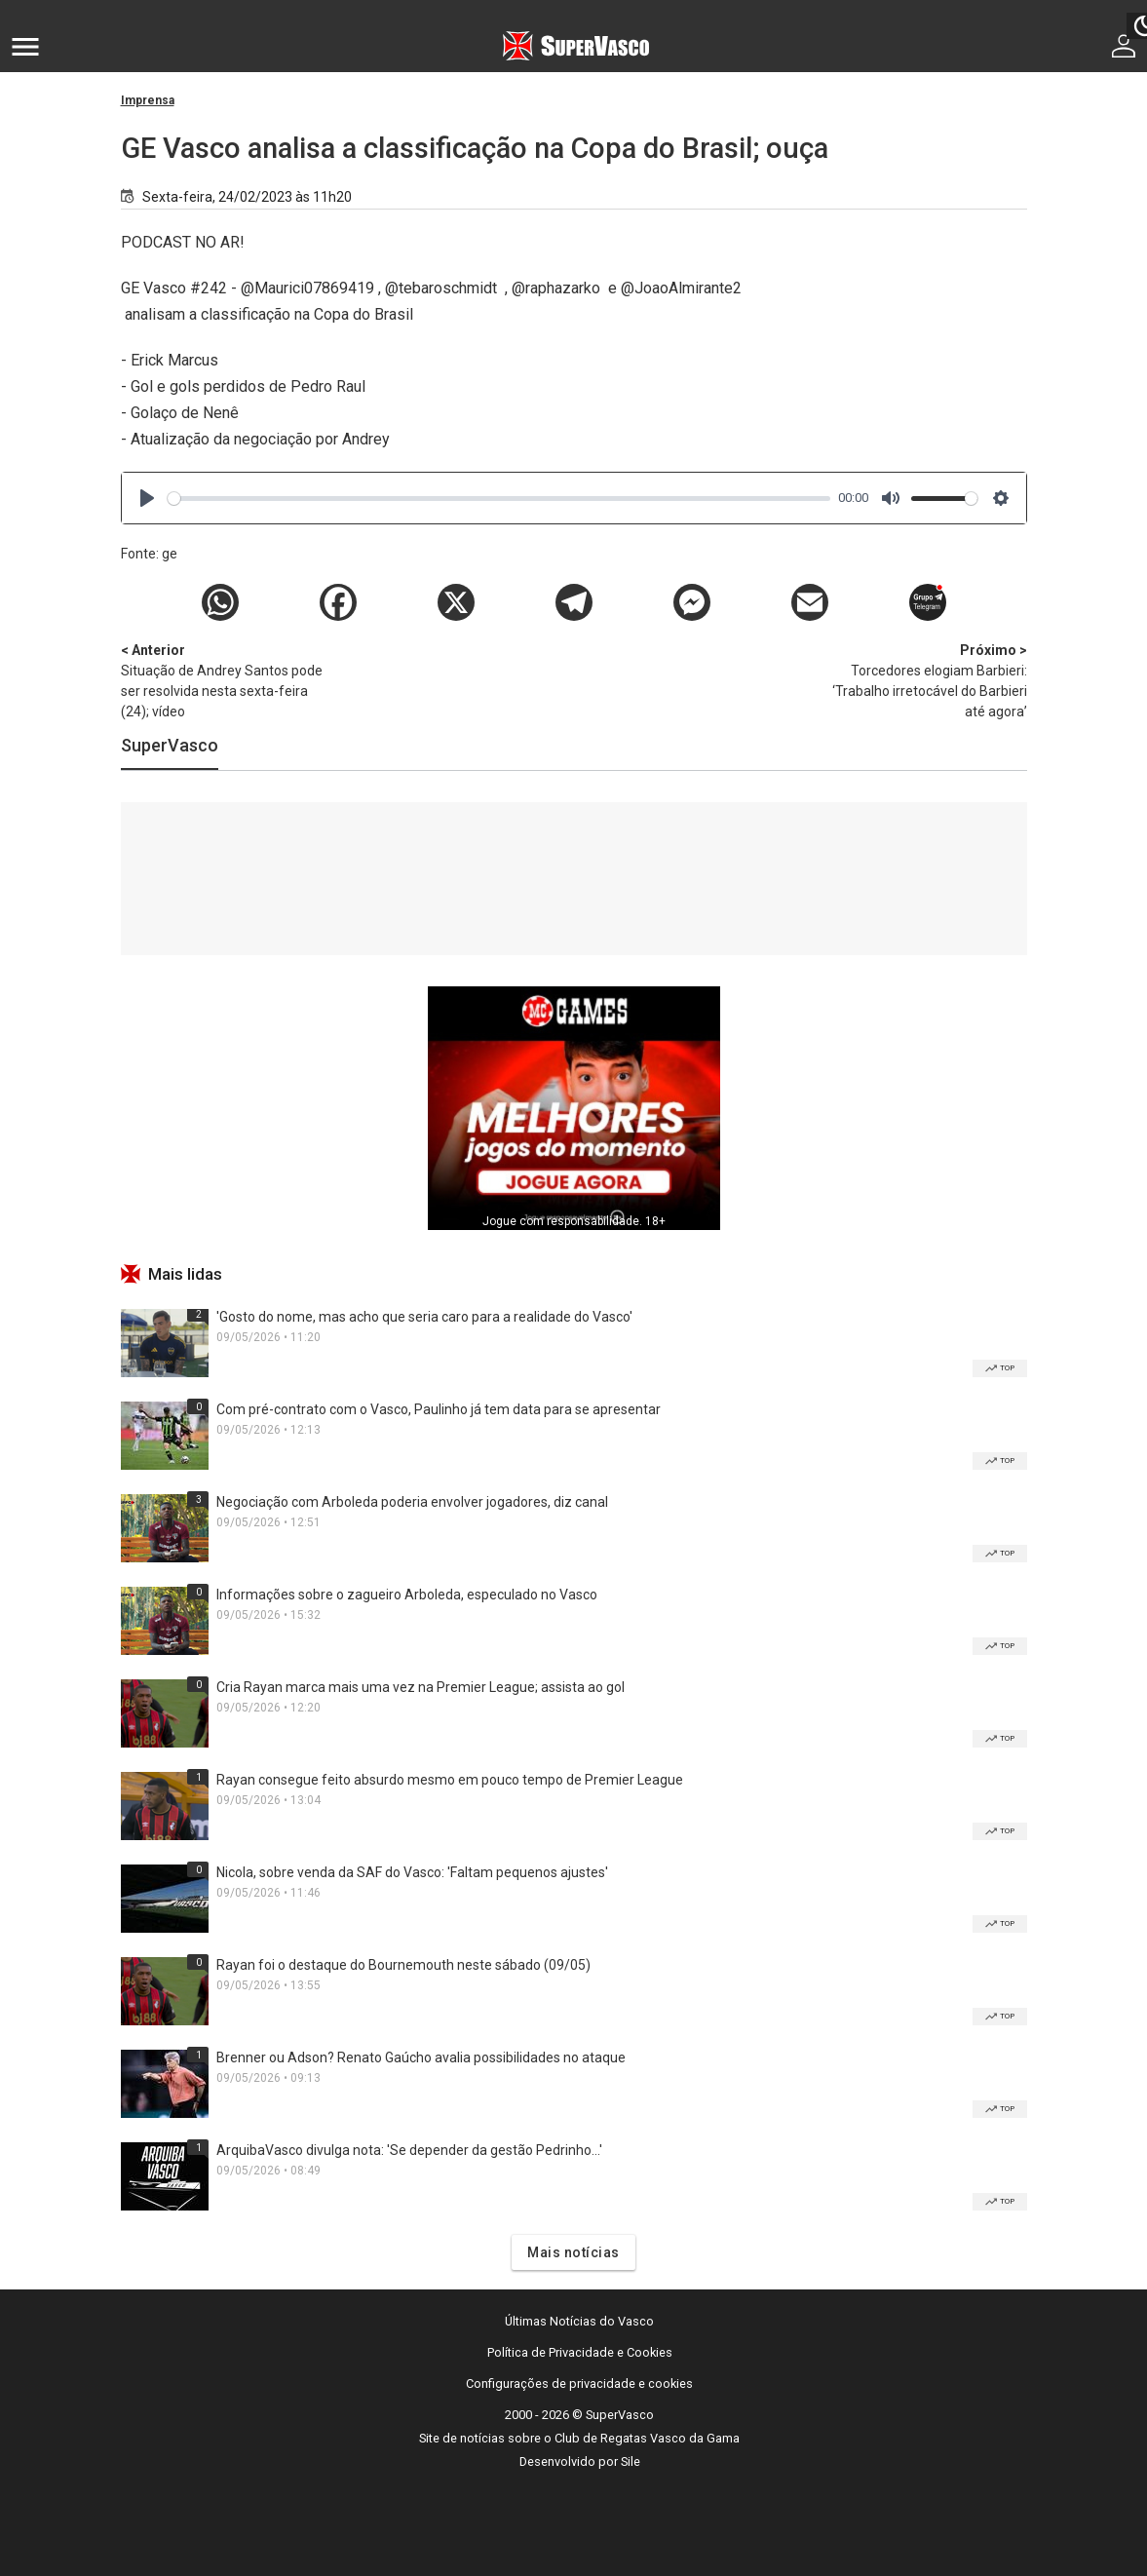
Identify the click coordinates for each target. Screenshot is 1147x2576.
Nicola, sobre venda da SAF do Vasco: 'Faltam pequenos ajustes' (412, 1872)
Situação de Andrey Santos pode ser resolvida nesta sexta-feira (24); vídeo (223, 679)
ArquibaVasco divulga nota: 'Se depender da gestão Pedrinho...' (409, 2150)
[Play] (147, 498)
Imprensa (147, 100)
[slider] (499, 498)
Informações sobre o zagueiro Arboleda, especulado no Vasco (406, 1594)
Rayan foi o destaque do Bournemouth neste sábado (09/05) (403, 1965)
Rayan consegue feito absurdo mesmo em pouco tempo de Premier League (449, 1780)
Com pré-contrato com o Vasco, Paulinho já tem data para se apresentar (438, 1409)
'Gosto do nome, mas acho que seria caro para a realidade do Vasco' (424, 1317)
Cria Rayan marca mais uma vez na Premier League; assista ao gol (420, 1687)
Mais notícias (573, 2252)
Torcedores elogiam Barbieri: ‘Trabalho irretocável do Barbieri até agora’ (924, 679)
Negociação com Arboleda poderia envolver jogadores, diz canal (412, 1502)
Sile (630, 2461)
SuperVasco (169, 745)
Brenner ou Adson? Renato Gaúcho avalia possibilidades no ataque (421, 2057)
